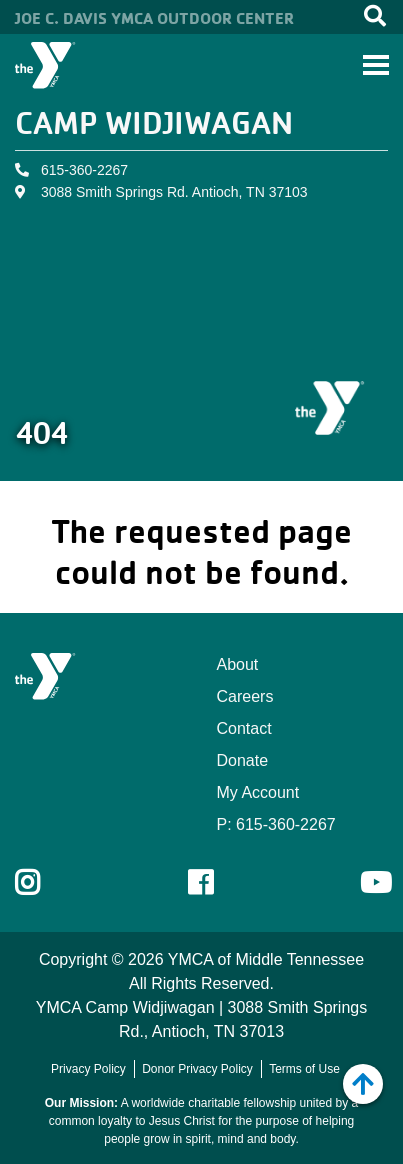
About (238, 664)
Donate (243, 760)
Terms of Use (304, 1069)
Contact (244, 728)
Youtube (374, 883)
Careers (245, 696)
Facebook (214, 883)
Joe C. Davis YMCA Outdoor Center (154, 18)
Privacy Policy (88, 1069)
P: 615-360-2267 (276, 824)
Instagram (41, 883)
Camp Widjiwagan (154, 122)
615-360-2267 (84, 170)
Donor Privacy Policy (197, 1069)
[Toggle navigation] (376, 65)
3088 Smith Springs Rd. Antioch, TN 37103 (174, 192)
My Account (258, 792)
